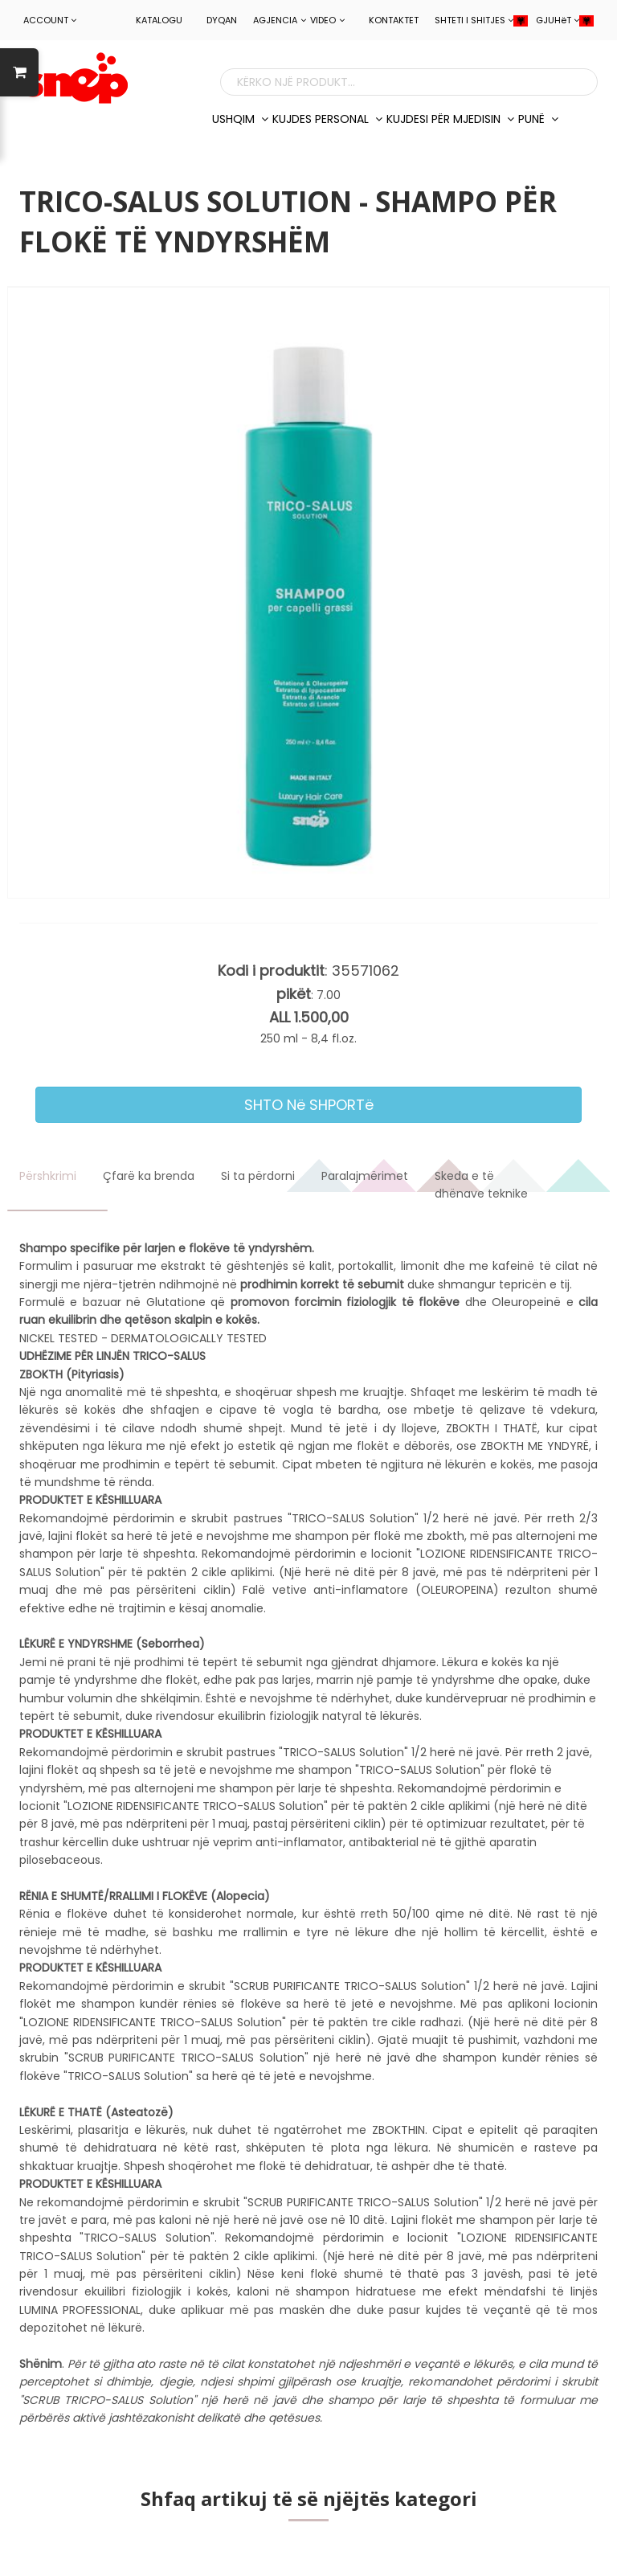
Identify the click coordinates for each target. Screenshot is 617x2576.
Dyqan (221, 20)
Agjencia (279, 20)
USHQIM (240, 119)
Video (327, 20)
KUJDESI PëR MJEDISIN (450, 119)
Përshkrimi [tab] (47, 1176)
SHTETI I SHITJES (481, 20)
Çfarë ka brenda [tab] (148, 1176)
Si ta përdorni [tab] (258, 1176)
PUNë (538, 119)
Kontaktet (394, 20)
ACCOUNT (49, 20)
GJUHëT (565, 20)
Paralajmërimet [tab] (364, 1176)
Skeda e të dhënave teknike (481, 1185)
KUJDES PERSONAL (327, 119)
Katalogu (159, 20)
